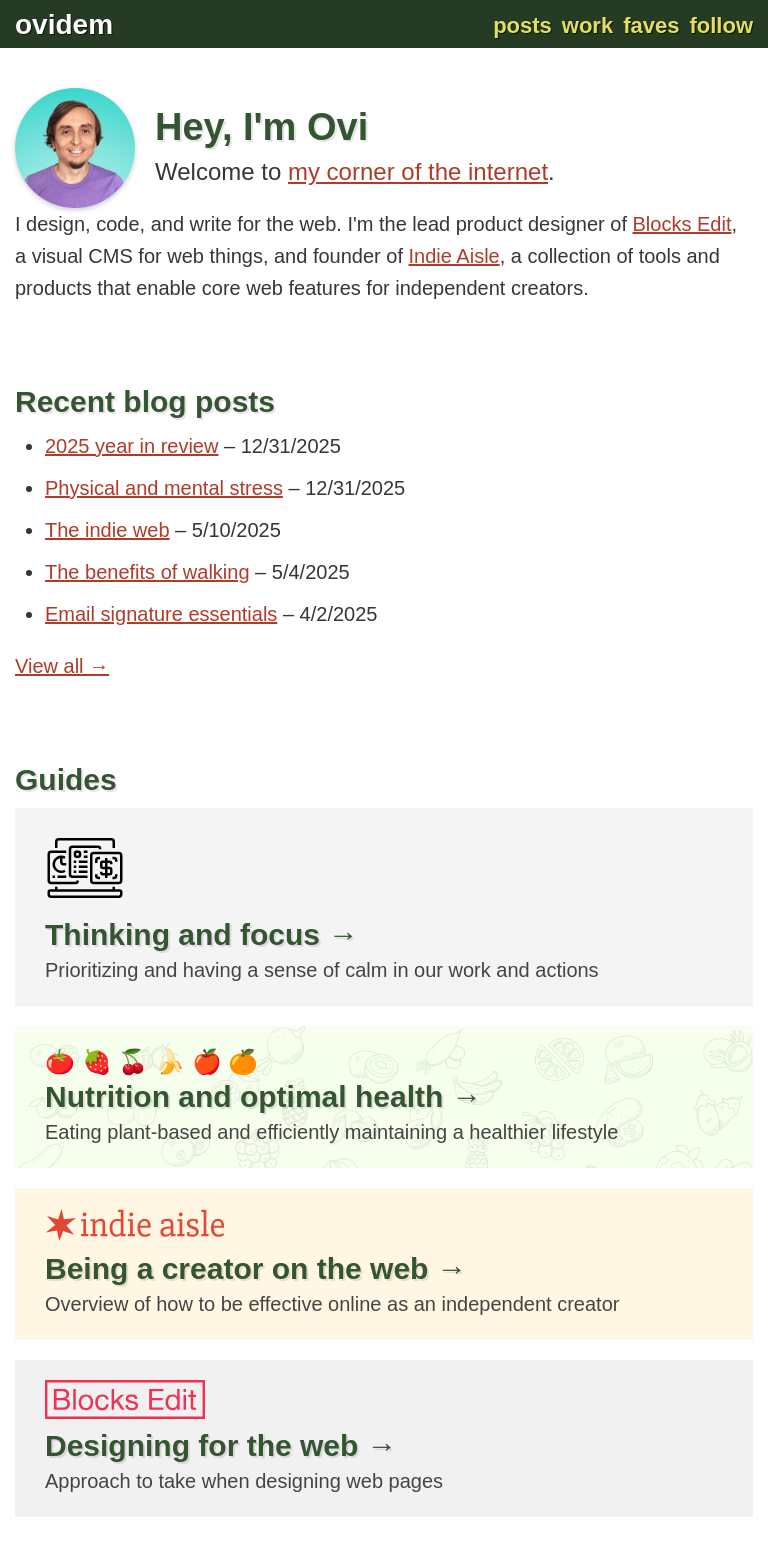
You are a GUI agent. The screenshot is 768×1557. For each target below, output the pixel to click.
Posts (522, 25)
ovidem (64, 24)
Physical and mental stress (164, 488)
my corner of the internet (418, 171)
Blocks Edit (682, 224)
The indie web (107, 530)
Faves (651, 25)
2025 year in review (131, 446)
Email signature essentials (161, 614)
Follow (721, 25)
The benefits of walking (147, 572)
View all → (62, 666)
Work (587, 25)
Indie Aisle (454, 256)
